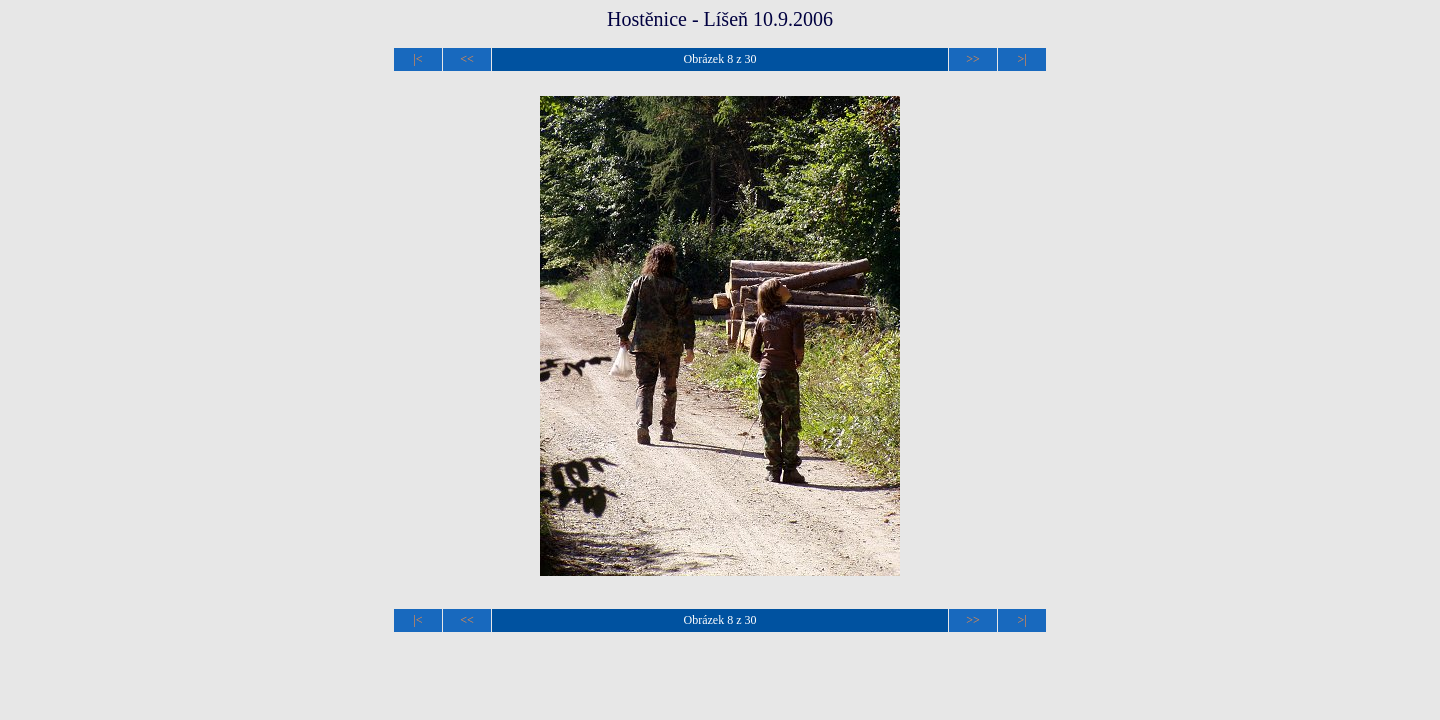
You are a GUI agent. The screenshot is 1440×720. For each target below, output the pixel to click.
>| (1021, 59)
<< (467, 59)
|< (417, 59)
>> (973, 59)
